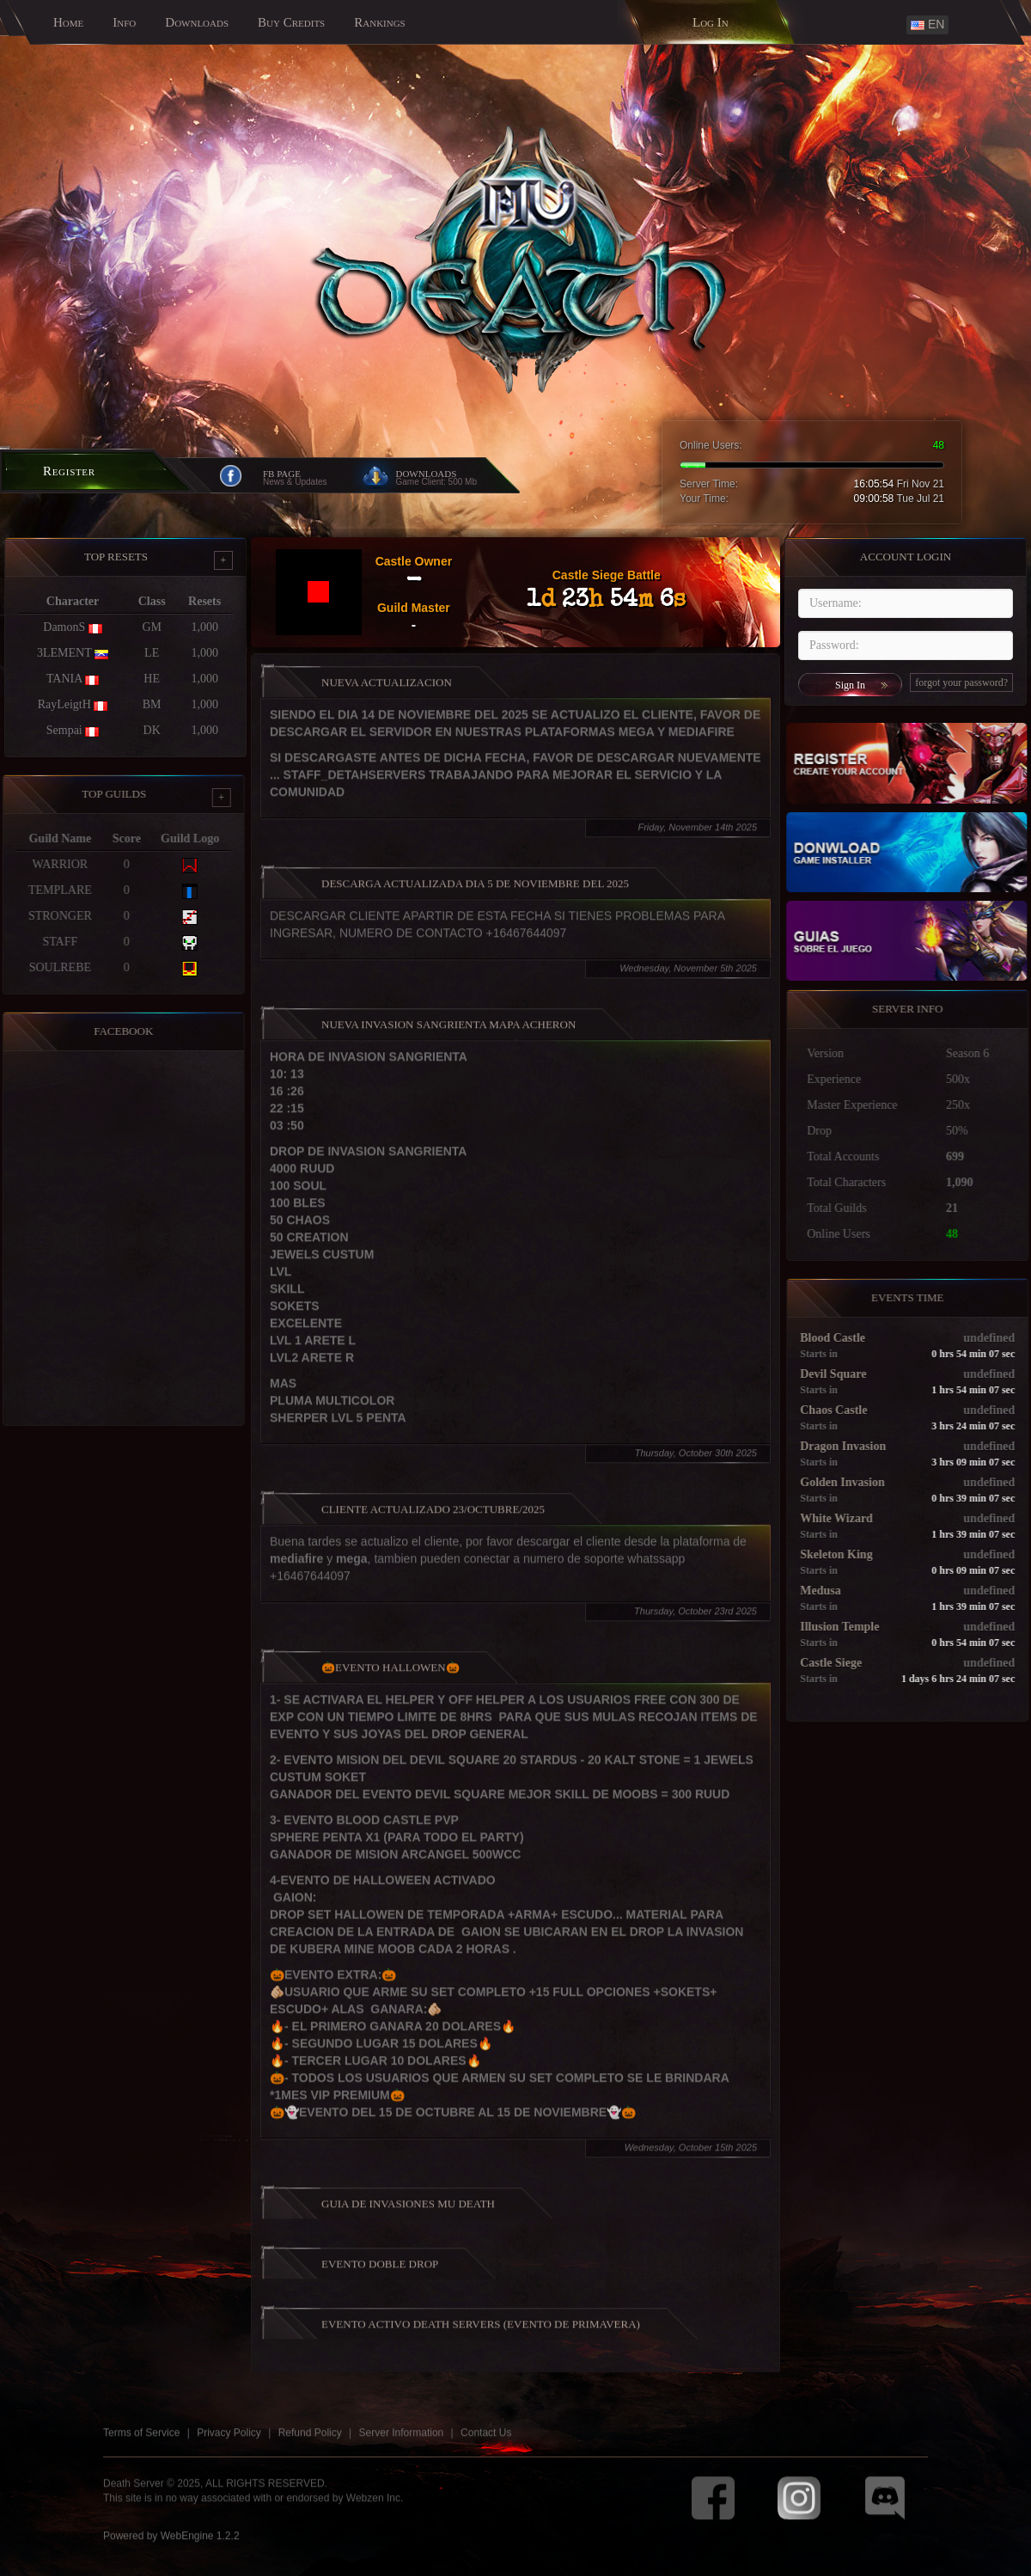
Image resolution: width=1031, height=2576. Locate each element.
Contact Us (486, 2443)
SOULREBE (51, 967)
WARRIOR (50, 864)
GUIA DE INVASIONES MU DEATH (408, 2213)
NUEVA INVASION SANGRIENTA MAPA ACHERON (448, 1034)
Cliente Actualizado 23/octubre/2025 (433, 1519)
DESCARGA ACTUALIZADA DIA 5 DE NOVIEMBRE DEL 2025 (475, 893)
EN (927, 24)
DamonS (64, 627)
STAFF (50, 941)
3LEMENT (64, 652)
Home (68, 22)
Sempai (64, 730)
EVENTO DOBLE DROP (379, 2273)
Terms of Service (141, 2443)
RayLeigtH (64, 704)
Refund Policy (310, 2443)
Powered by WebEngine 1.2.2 (171, 2545)
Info (124, 22)
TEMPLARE (50, 890)
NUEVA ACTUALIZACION (386, 692)
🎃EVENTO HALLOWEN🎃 (390, 1677)
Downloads (197, 22)
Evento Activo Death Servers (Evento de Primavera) (480, 2334)
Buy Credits (291, 22)
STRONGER (50, 915)
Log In (710, 22)
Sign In (850, 685)
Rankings (380, 22)
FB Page (282, 473)
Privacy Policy (229, 2443)
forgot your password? (961, 682)
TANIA (64, 678)
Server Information (401, 2443)
